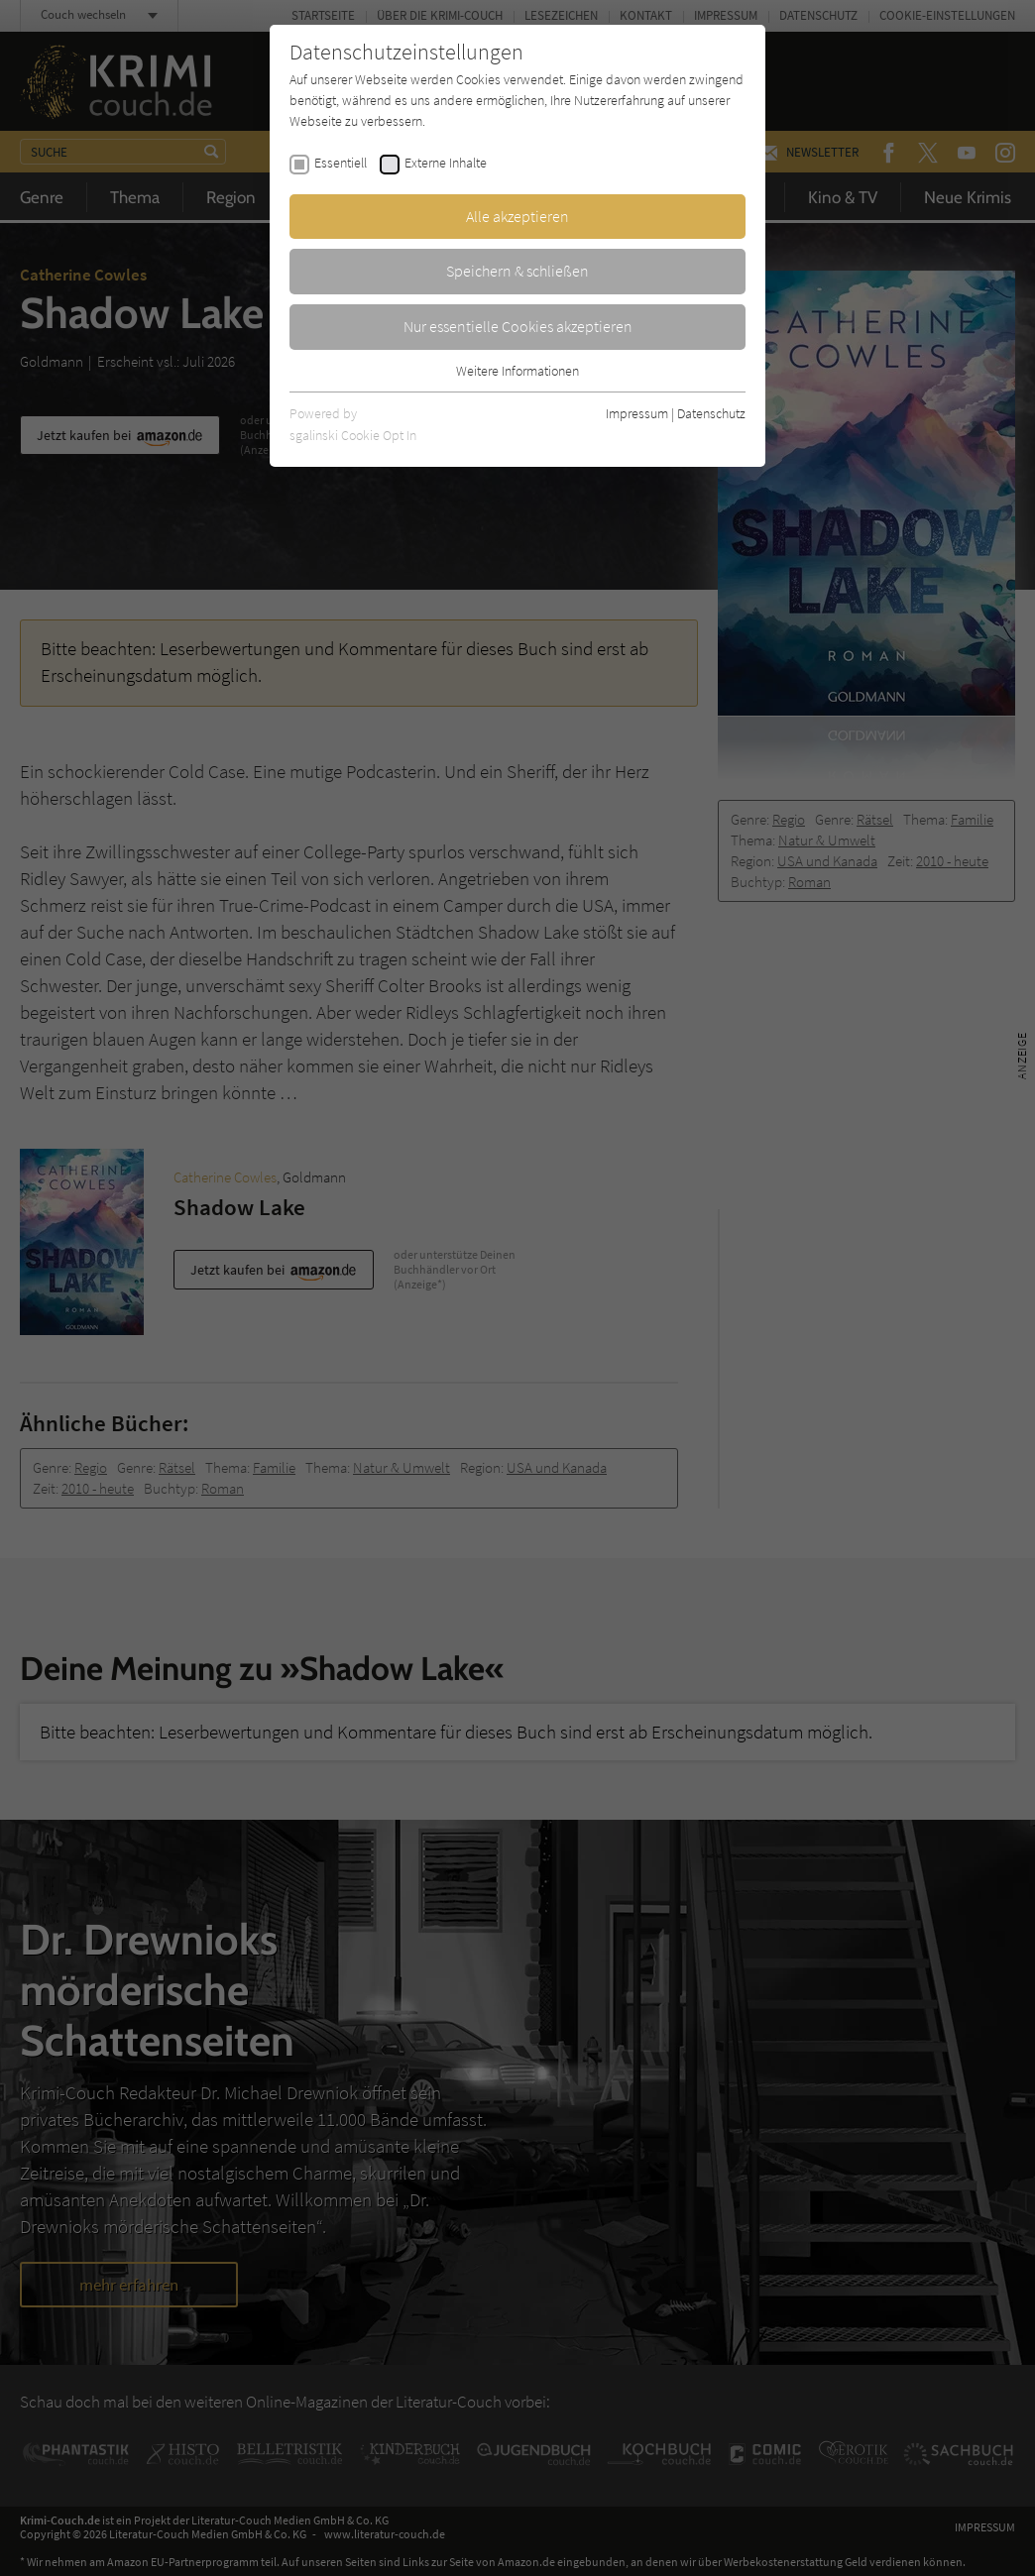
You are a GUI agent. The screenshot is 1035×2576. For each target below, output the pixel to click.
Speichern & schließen (517, 270)
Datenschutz (711, 413)
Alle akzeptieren (517, 216)
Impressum (637, 413)
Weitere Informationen (517, 371)
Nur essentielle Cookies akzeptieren (517, 326)
